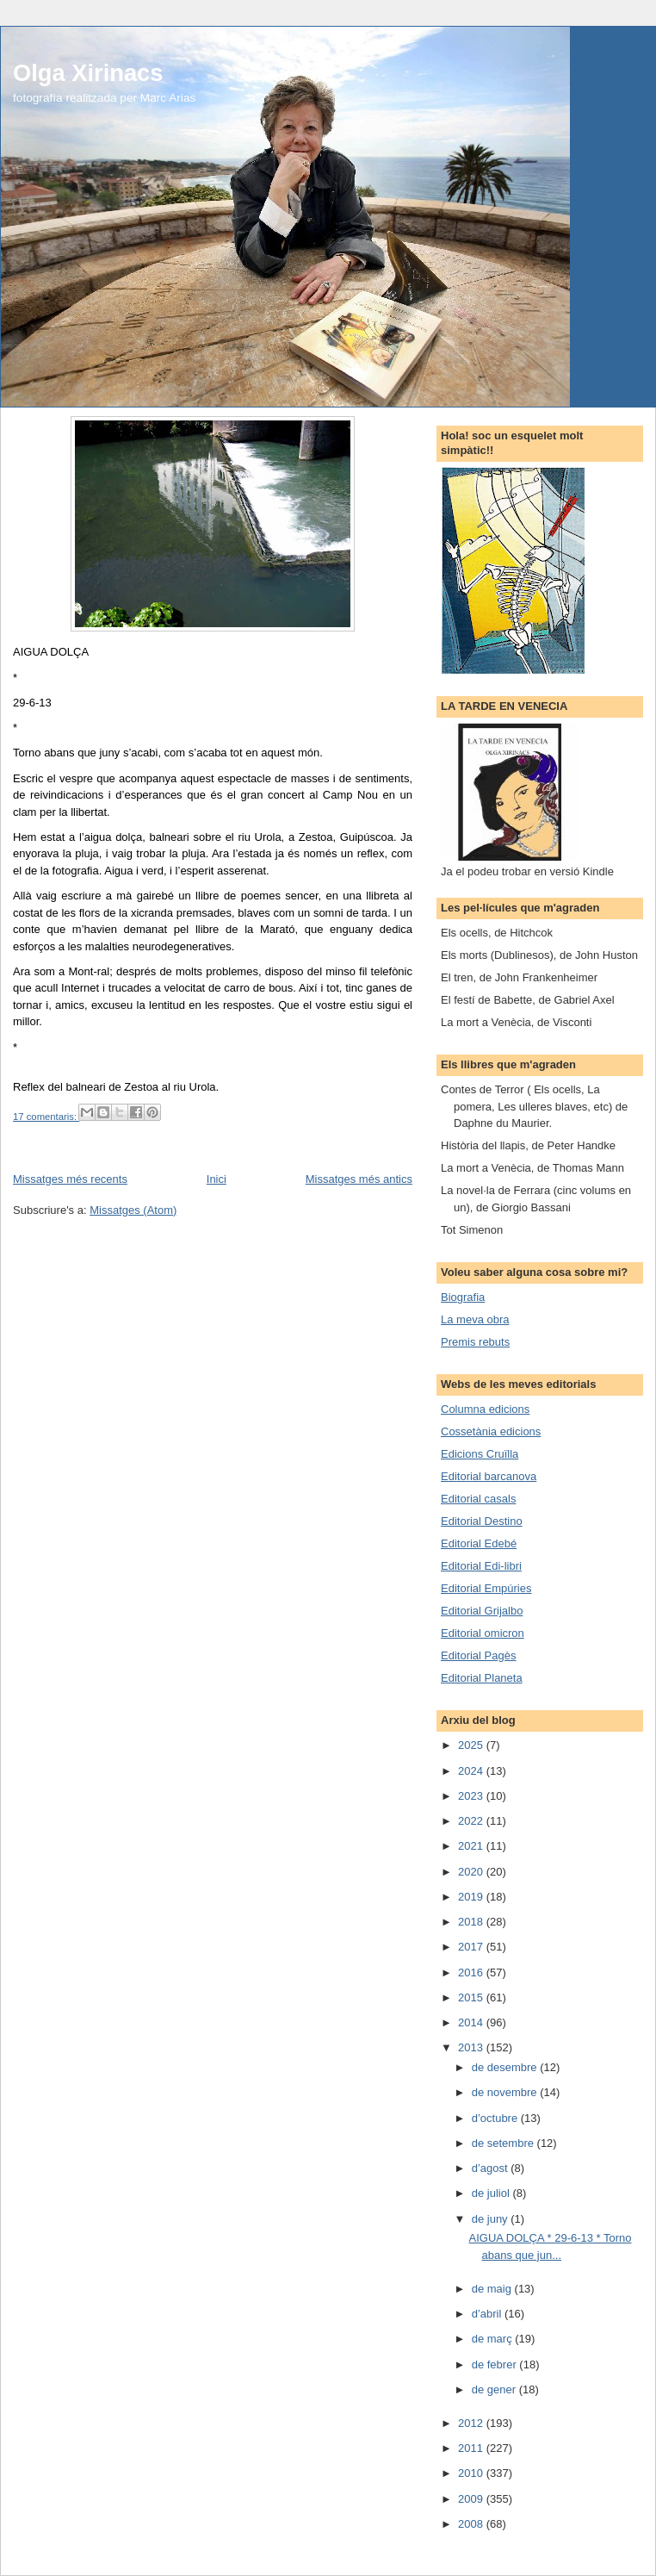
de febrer (496, 2364)
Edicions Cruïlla (479, 1453)
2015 (472, 1997)
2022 (472, 1820)
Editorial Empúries (486, 1588)
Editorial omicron (482, 1633)
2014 (472, 2022)
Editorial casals (478, 1498)
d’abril (488, 2313)
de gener (495, 2389)
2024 (472, 1770)
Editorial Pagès (478, 1655)
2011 (472, 2448)
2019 (472, 1896)
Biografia (463, 1297)
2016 (472, 1972)
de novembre (506, 2092)
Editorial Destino (482, 1521)
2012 (472, 2423)
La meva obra (475, 1319)
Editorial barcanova (488, 1476)
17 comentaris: (46, 1116)
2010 (472, 2473)
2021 (472, 1845)
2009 (472, 2498)
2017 (472, 1946)
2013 (472, 2047)
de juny (491, 2218)
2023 (472, 1795)
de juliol (492, 2193)
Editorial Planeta (482, 1677)
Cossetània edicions (491, 1431)
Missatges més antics (359, 1179)
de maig (493, 2288)
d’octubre (496, 2118)
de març (494, 2338)
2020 (472, 1871)
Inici (216, 1179)
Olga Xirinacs (88, 72)
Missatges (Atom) (133, 1210)
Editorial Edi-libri (481, 1565)
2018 (472, 1921)
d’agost (491, 2168)
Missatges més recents (70, 1179)
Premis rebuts (475, 1341)
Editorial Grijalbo (482, 1610)
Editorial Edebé (479, 1543)
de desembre (506, 2067)
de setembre (504, 2143)
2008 (472, 2523)
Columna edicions (485, 1409)
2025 (472, 1745)
